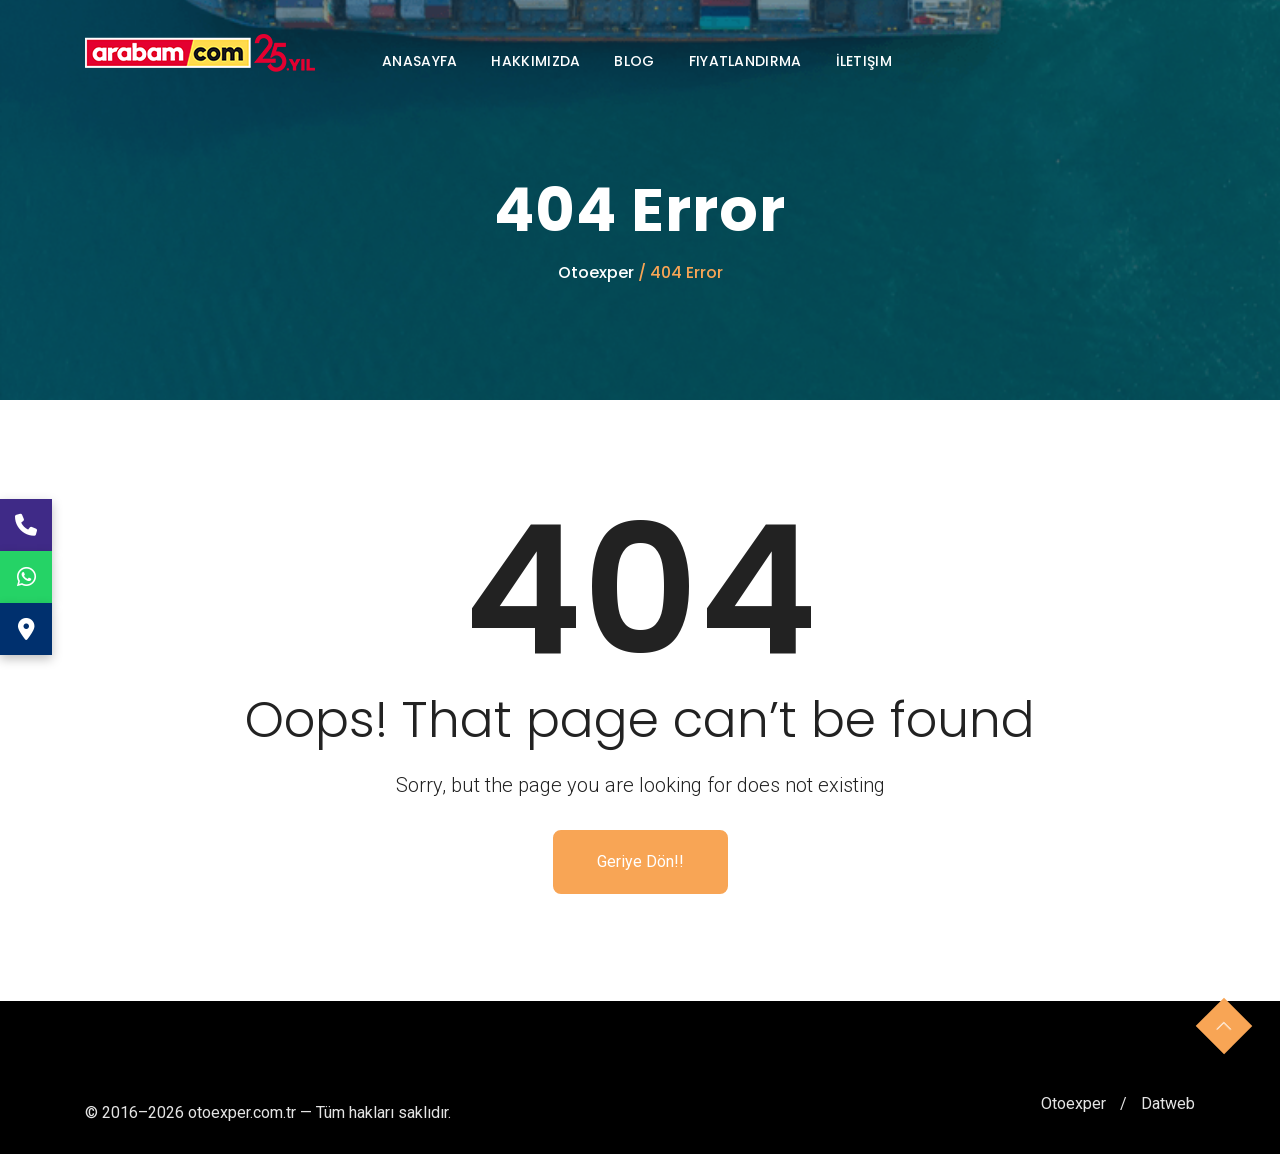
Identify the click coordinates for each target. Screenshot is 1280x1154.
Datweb (1168, 1103)
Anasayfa (419, 61)
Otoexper (598, 272)
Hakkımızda (535, 61)
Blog (634, 61)
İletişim (864, 61)
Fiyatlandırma (745, 61)
